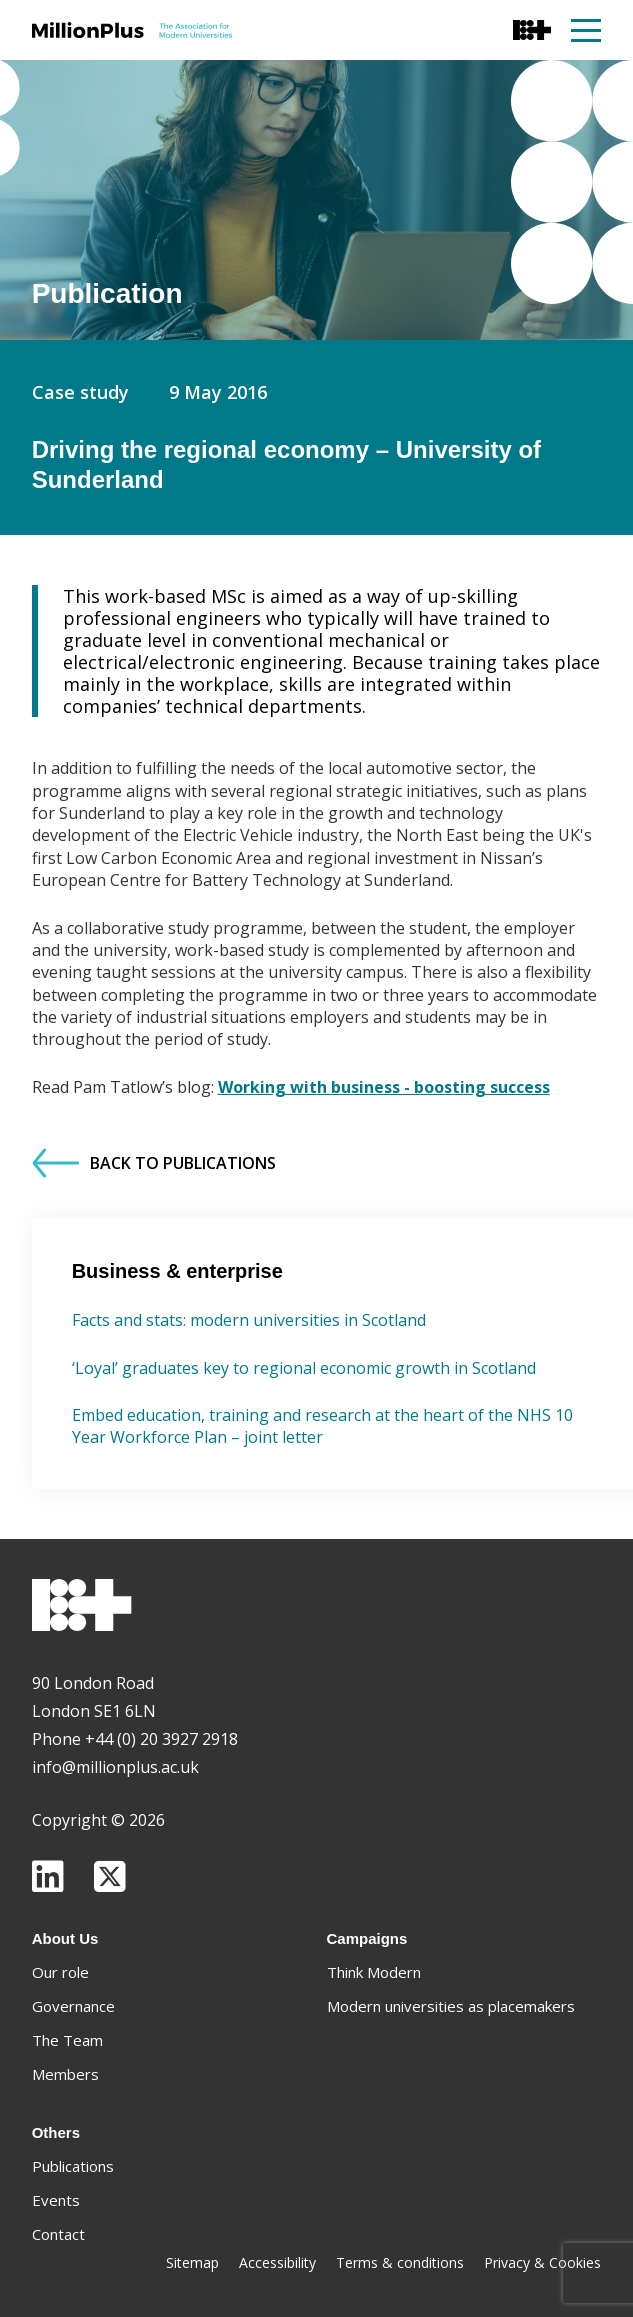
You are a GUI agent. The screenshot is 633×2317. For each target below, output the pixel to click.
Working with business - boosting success (384, 1087)
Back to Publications (154, 1163)
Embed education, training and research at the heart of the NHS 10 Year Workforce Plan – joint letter (322, 1426)
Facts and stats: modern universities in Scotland (249, 1320)
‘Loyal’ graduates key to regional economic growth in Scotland (304, 1368)
